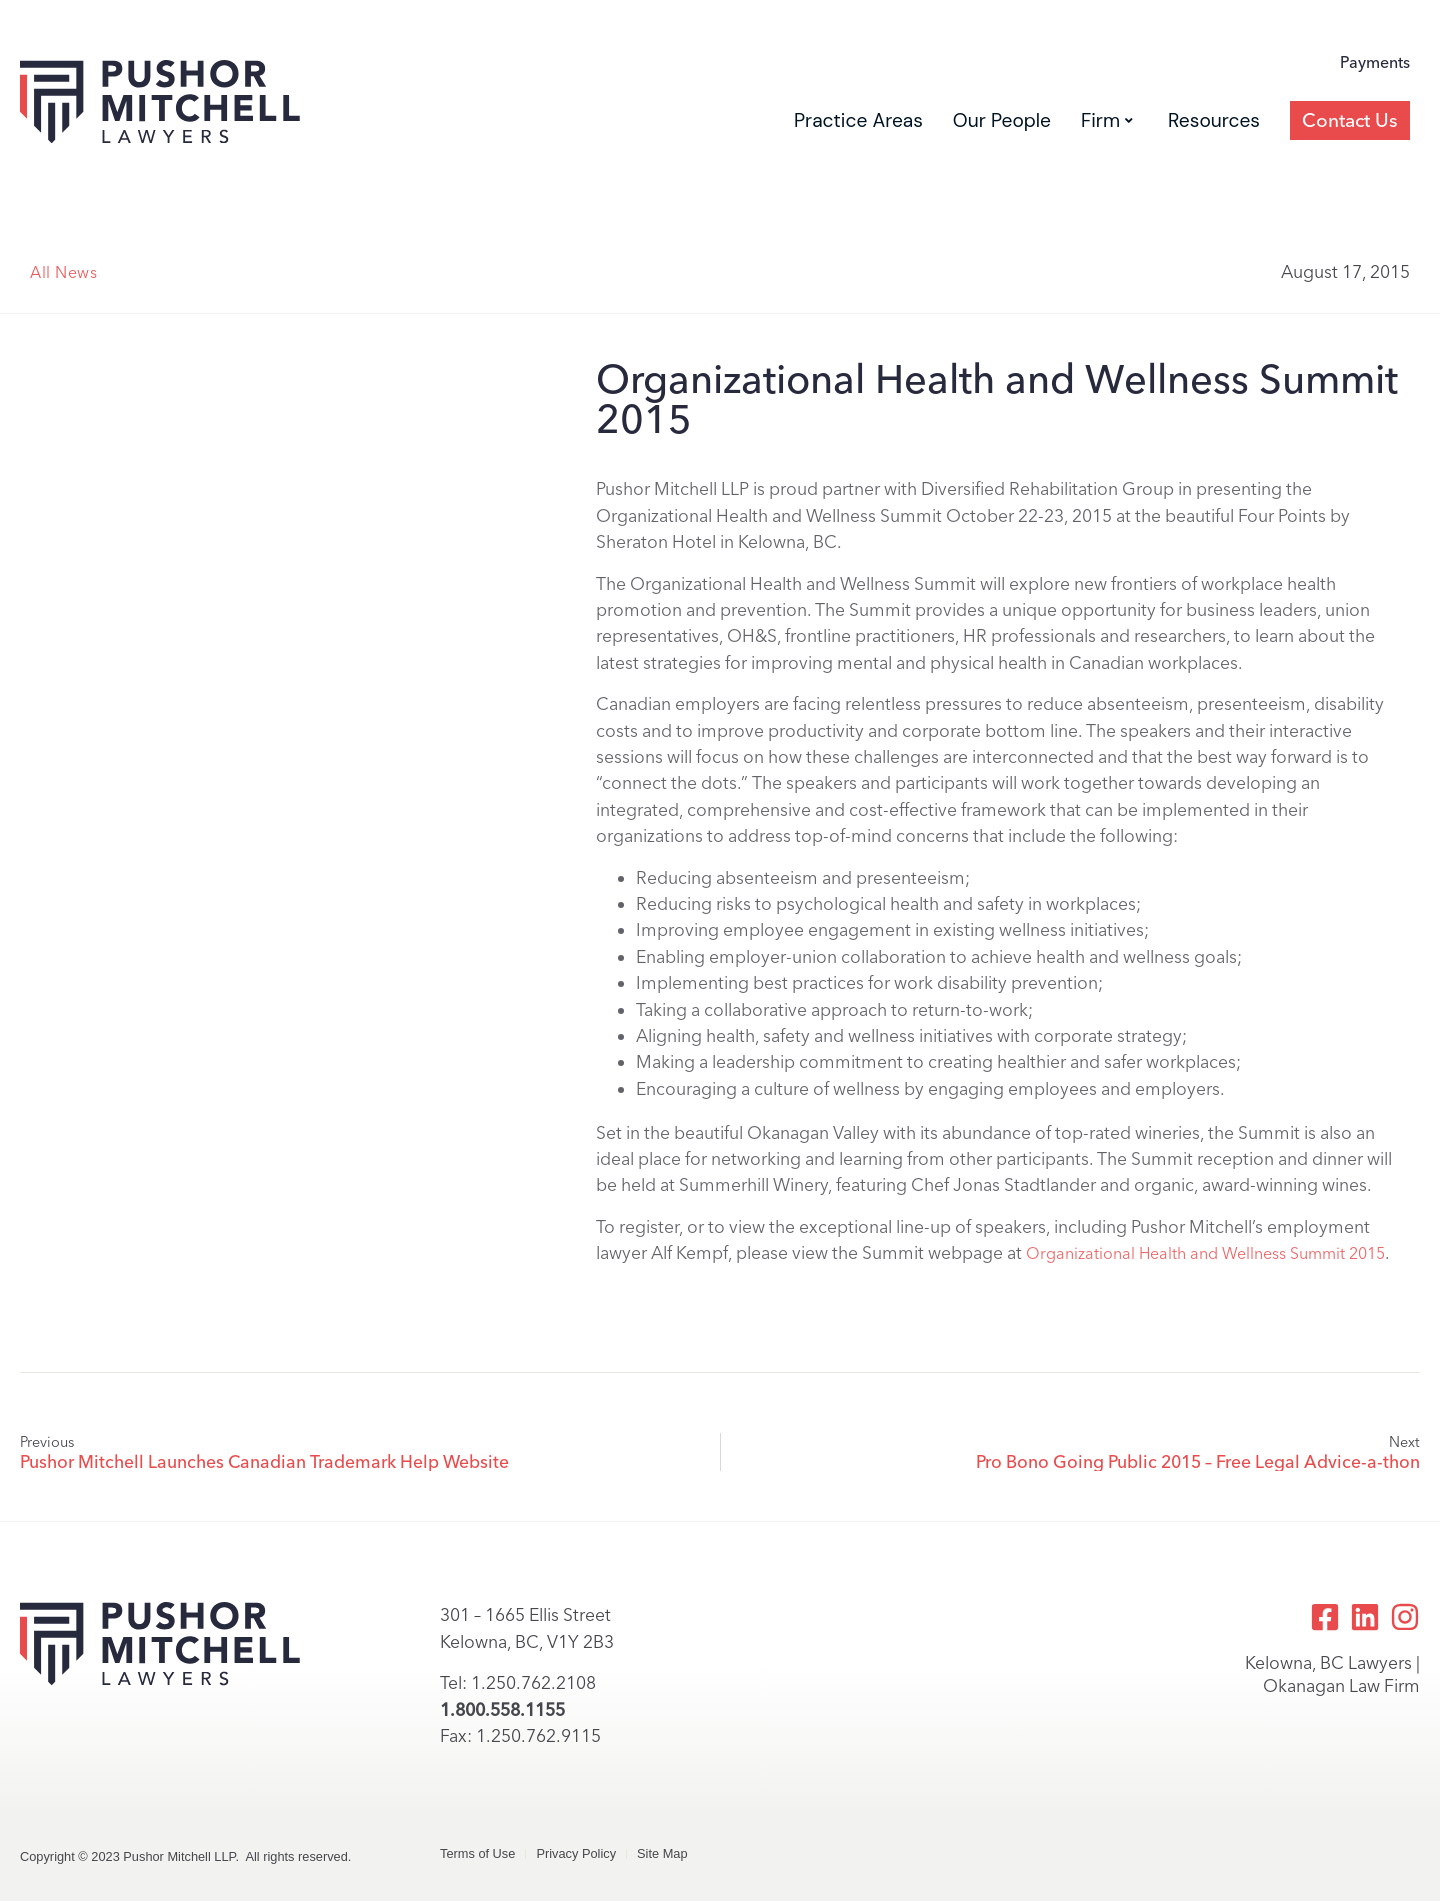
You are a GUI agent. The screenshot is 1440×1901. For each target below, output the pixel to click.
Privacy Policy (576, 1853)
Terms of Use (477, 1853)
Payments (1375, 62)
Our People (1002, 120)
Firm (1107, 120)
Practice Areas (858, 120)
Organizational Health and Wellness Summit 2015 (1205, 1253)
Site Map (662, 1853)
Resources (1214, 120)
